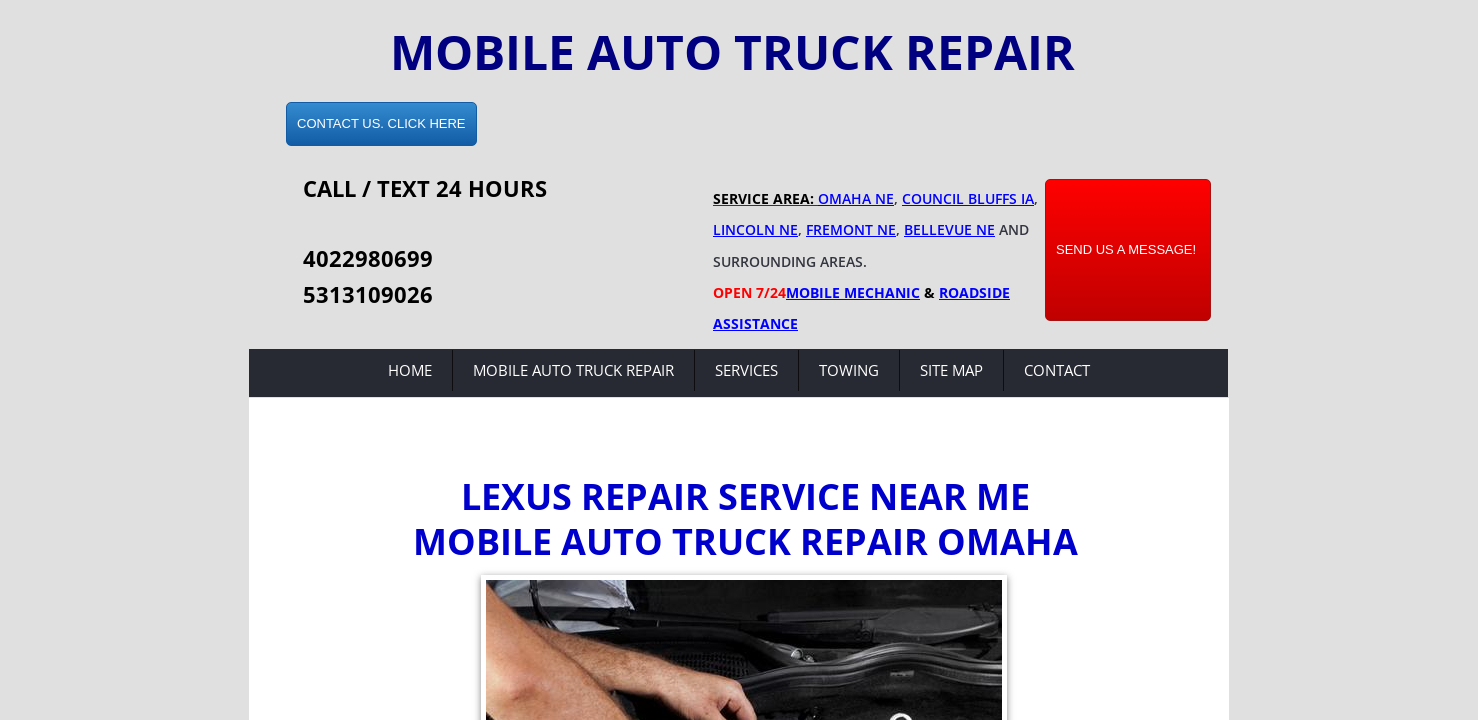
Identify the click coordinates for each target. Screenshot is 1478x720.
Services (746, 370)
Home (410, 370)
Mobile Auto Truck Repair (573, 370)
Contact (1057, 370)
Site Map (951, 370)
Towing (849, 370)
